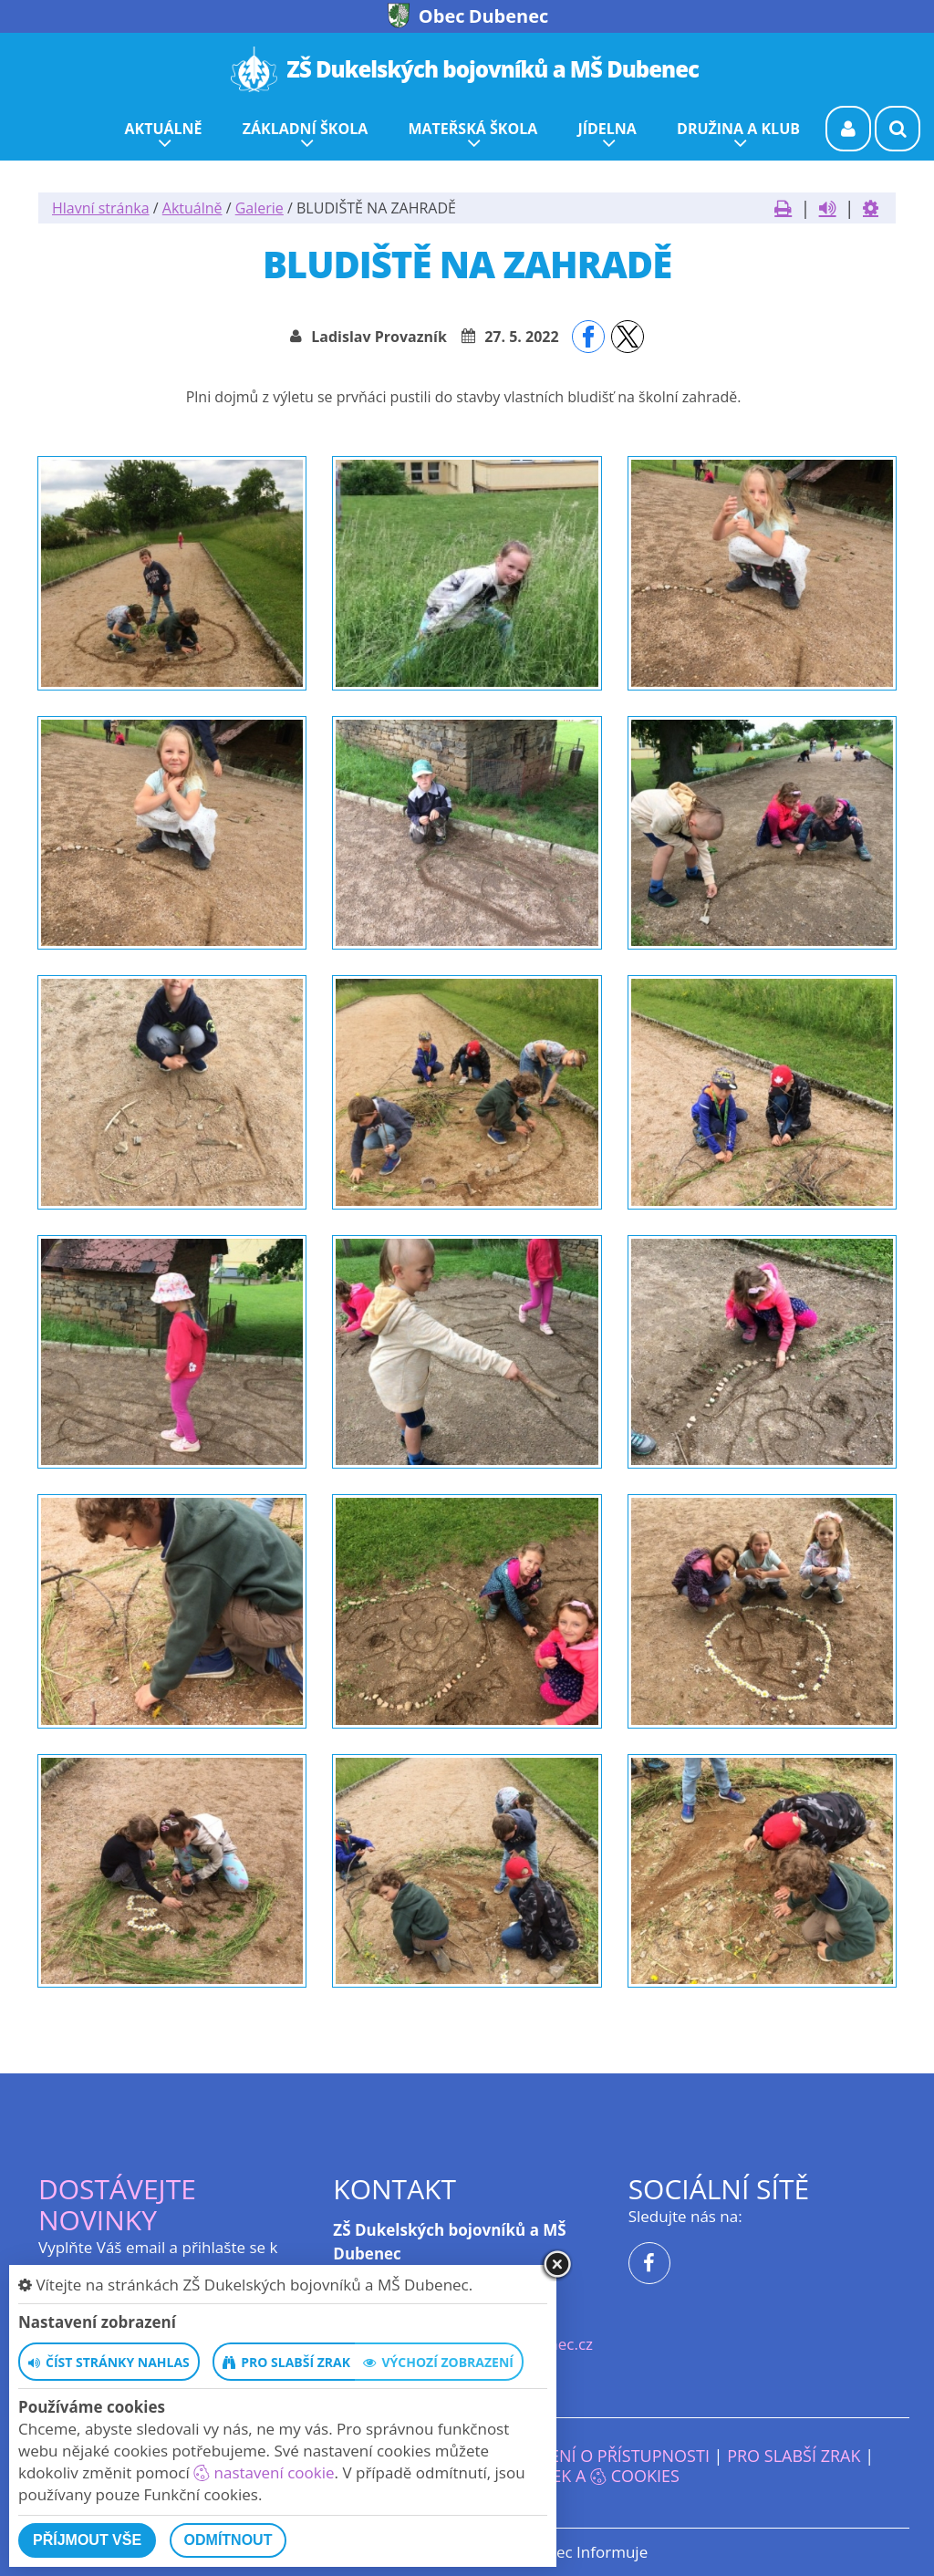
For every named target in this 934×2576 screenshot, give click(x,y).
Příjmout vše (87, 2540)
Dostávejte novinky (117, 2204)
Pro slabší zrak (793, 2456)
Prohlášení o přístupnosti (593, 2456)
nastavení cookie (263, 2472)
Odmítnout (228, 2540)
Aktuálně (192, 208)
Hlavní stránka (101, 208)
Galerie (259, 208)
